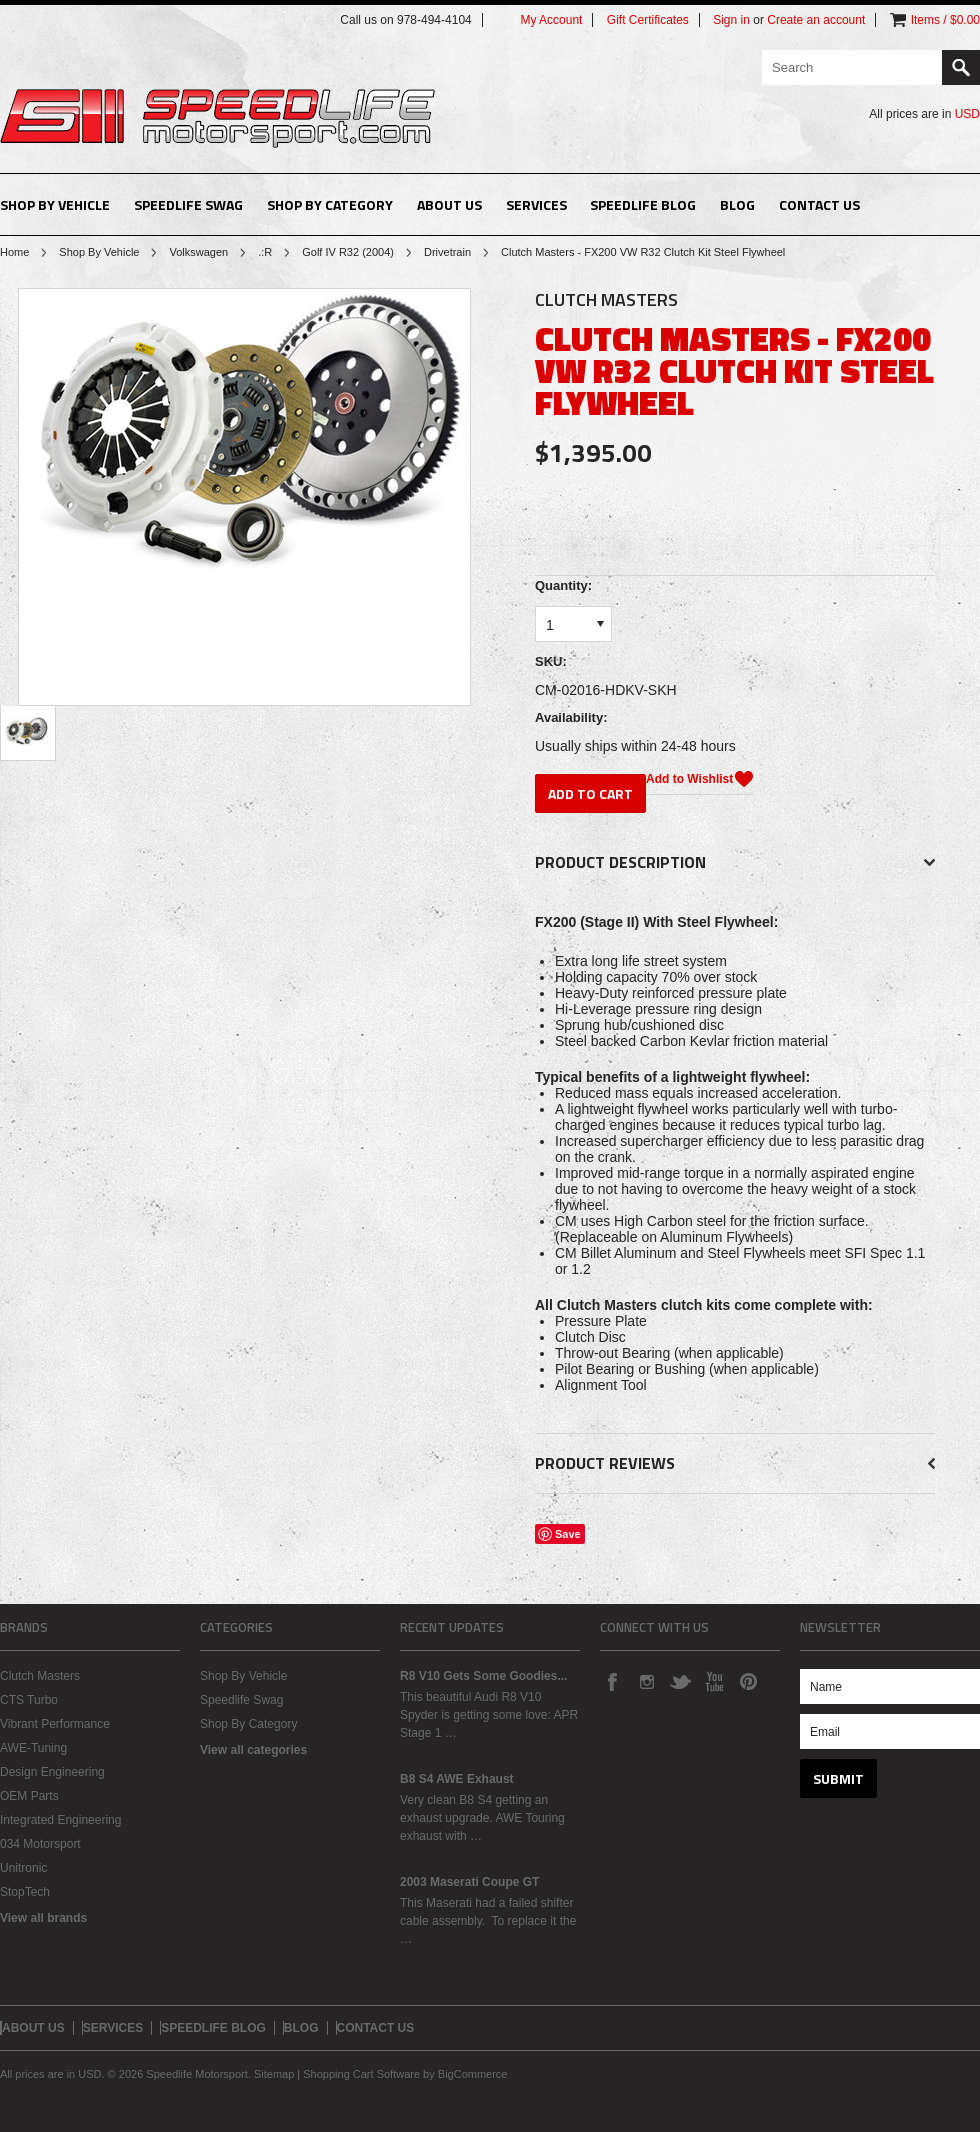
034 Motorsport (40, 1844)
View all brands (43, 1918)
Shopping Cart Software (361, 2074)
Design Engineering (52, 1772)
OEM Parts (29, 1796)
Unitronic (23, 1868)
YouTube (714, 1681)
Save (568, 1534)
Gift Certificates (648, 20)
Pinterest (748, 1681)
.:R (265, 252)
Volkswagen (198, 252)
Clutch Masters (40, 1676)
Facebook (612, 1681)
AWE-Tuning (33, 1748)
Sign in (731, 20)
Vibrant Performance (55, 1724)
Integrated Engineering (60, 1820)
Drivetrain (447, 252)
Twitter (680, 1681)
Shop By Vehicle (55, 204)
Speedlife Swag (188, 204)
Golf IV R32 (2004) (348, 252)
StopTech (25, 1892)
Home (14, 252)
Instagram (646, 1681)
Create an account (816, 20)
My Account (551, 20)
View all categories (253, 1750)
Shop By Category (330, 204)
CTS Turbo (29, 1700)
